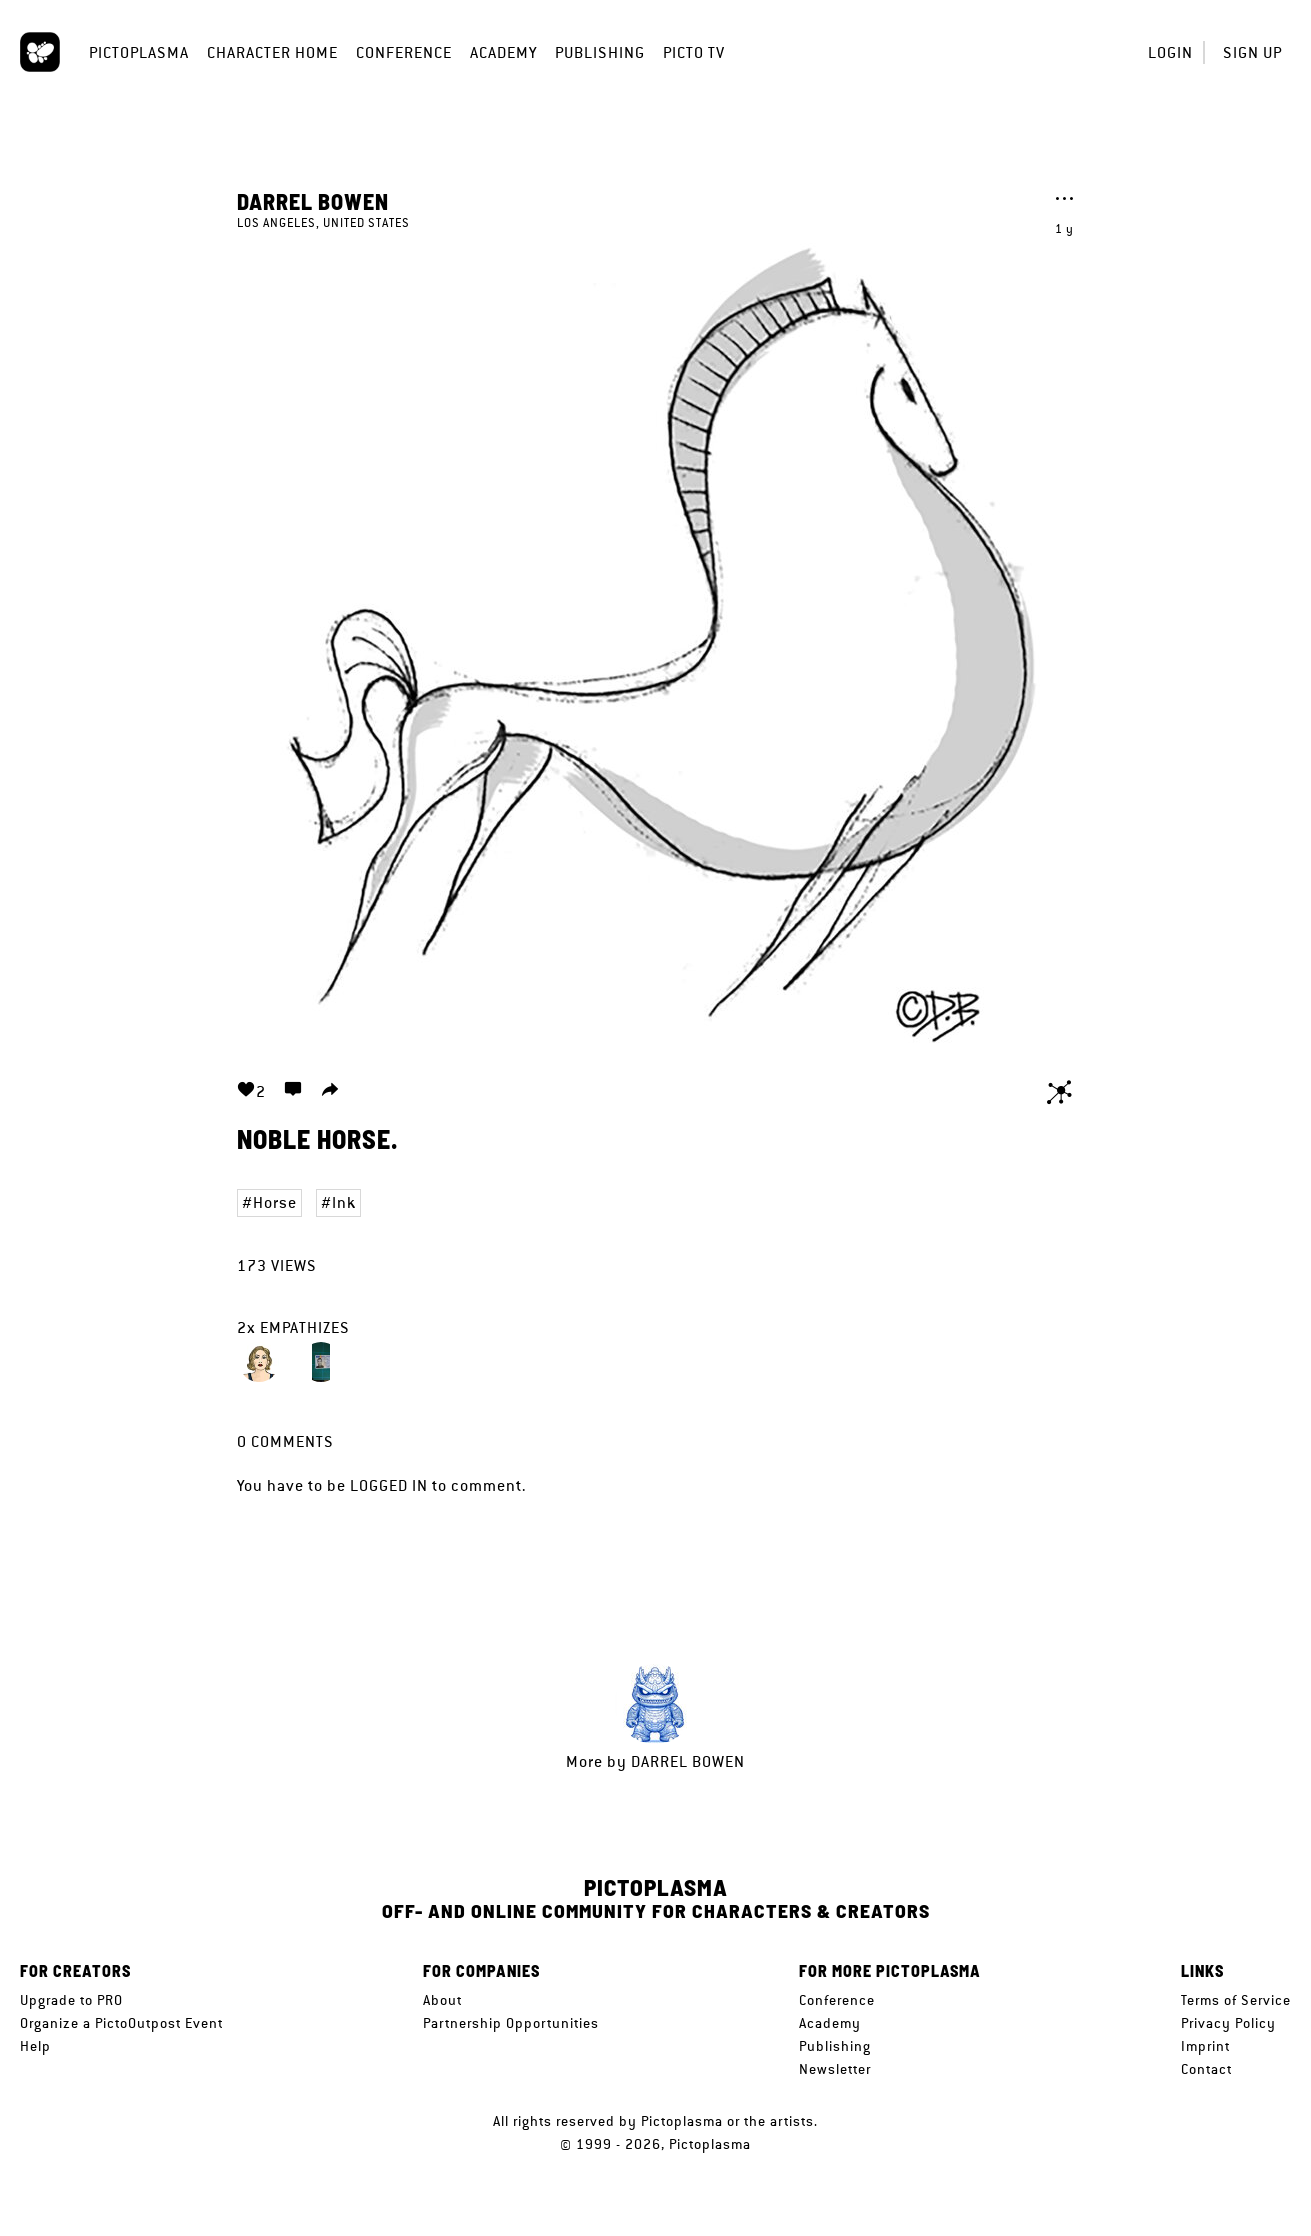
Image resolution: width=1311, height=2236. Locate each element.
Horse (275, 1202)
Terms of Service (1236, 2000)
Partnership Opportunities (511, 2023)
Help (35, 2046)
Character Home (272, 52)
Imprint (1205, 2046)
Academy (503, 52)
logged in (389, 1485)
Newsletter (835, 2069)
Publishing (600, 52)
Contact (1206, 2069)
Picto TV (694, 52)
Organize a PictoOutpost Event (121, 2023)
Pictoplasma (139, 52)
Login (1170, 52)
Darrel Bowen (313, 201)
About (442, 2000)
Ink (344, 1202)
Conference (404, 52)
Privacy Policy (1228, 2023)
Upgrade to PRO (71, 2000)
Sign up (1252, 52)
